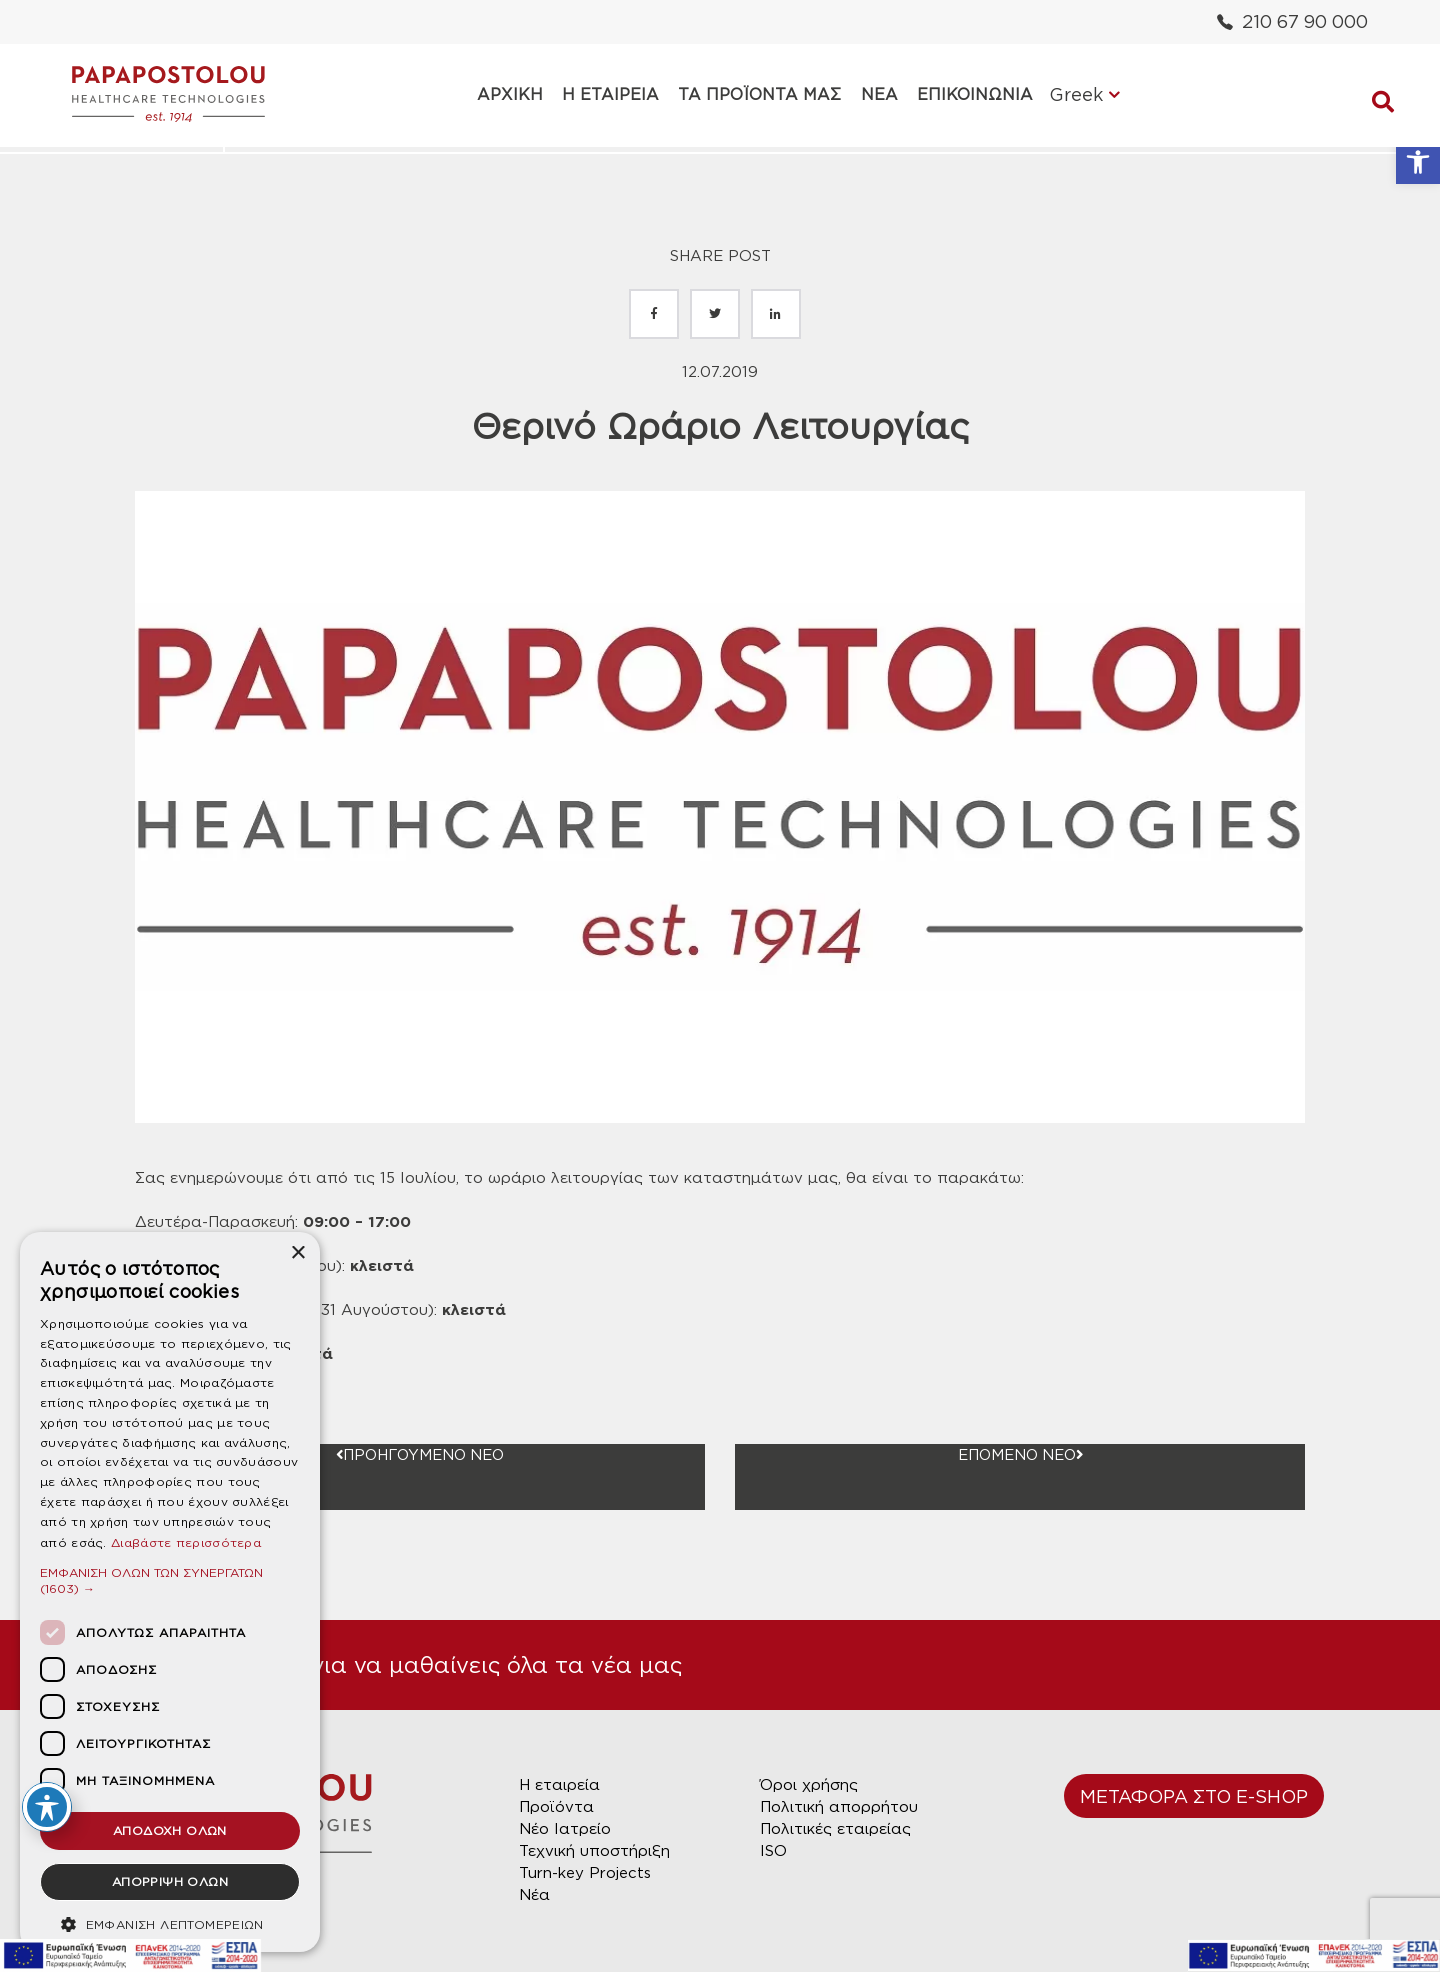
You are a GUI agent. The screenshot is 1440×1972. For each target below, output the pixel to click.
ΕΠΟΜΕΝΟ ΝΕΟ (1020, 1455)
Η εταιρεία (559, 1785)
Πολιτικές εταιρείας (835, 1829)
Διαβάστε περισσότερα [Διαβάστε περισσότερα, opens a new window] (186, 1542)
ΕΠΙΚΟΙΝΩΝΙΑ (967, 94)
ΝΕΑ (874, 94)
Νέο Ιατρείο (565, 1829)
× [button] (297, 1253)
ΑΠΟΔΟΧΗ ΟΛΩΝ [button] (170, 1830)
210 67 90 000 (1292, 21)
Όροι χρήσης (809, 1785)
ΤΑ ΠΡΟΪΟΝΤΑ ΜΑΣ (758, 94)
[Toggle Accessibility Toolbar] (47, 1807)
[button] (1418, 162)
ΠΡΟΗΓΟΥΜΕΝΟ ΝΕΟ (420, 1455)
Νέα (534, 1895)
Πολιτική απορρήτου (839, 1807)
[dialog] (170, 1592)
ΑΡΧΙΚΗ (515, 94)
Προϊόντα (556, 1807)
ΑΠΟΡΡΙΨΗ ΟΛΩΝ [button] (170, 1881)
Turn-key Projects (585, 1873)
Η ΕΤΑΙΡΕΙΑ (612, 94)
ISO (773, 1851)
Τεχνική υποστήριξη (594, 1851)
